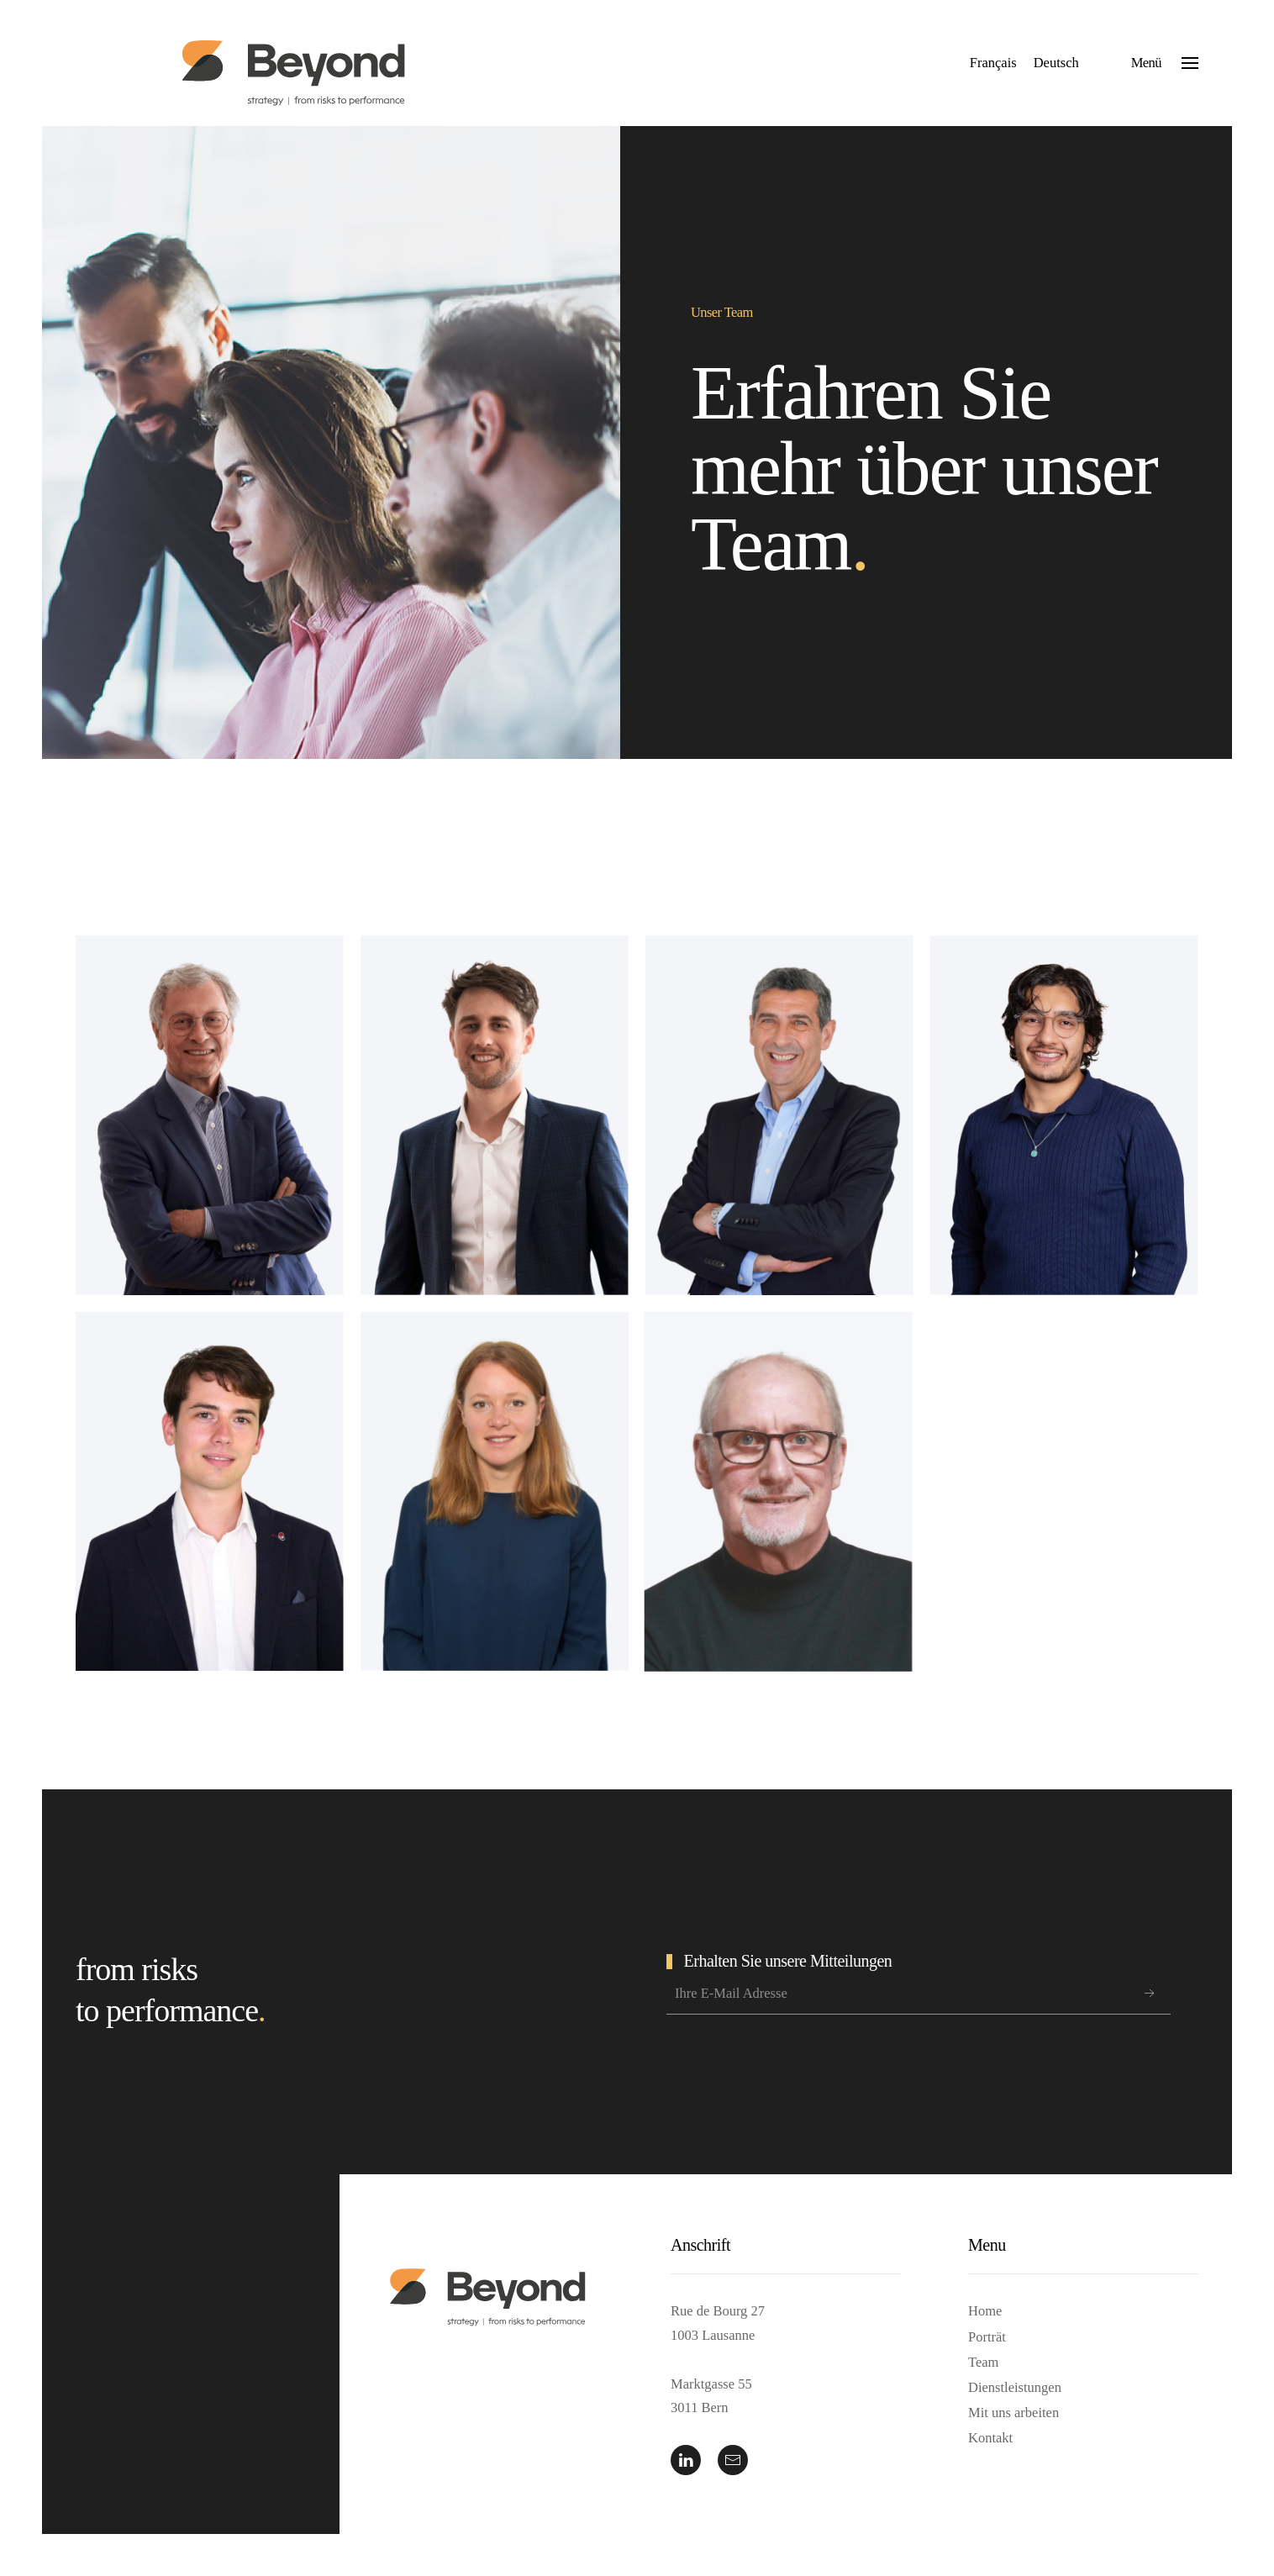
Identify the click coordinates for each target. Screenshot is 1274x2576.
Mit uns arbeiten (1013, 2413)
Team (983, 2362)
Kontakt (990, 2438)
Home (985, 2311)
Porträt (987, 2337)
